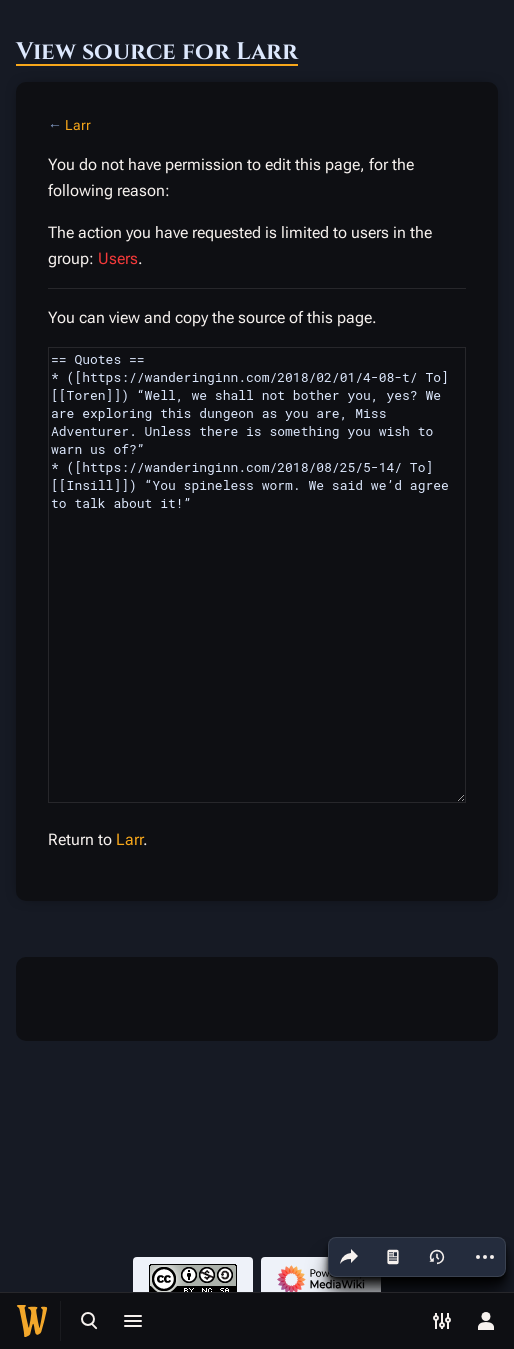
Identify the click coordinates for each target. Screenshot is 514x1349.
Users (118, 258)
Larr (78, 125)
